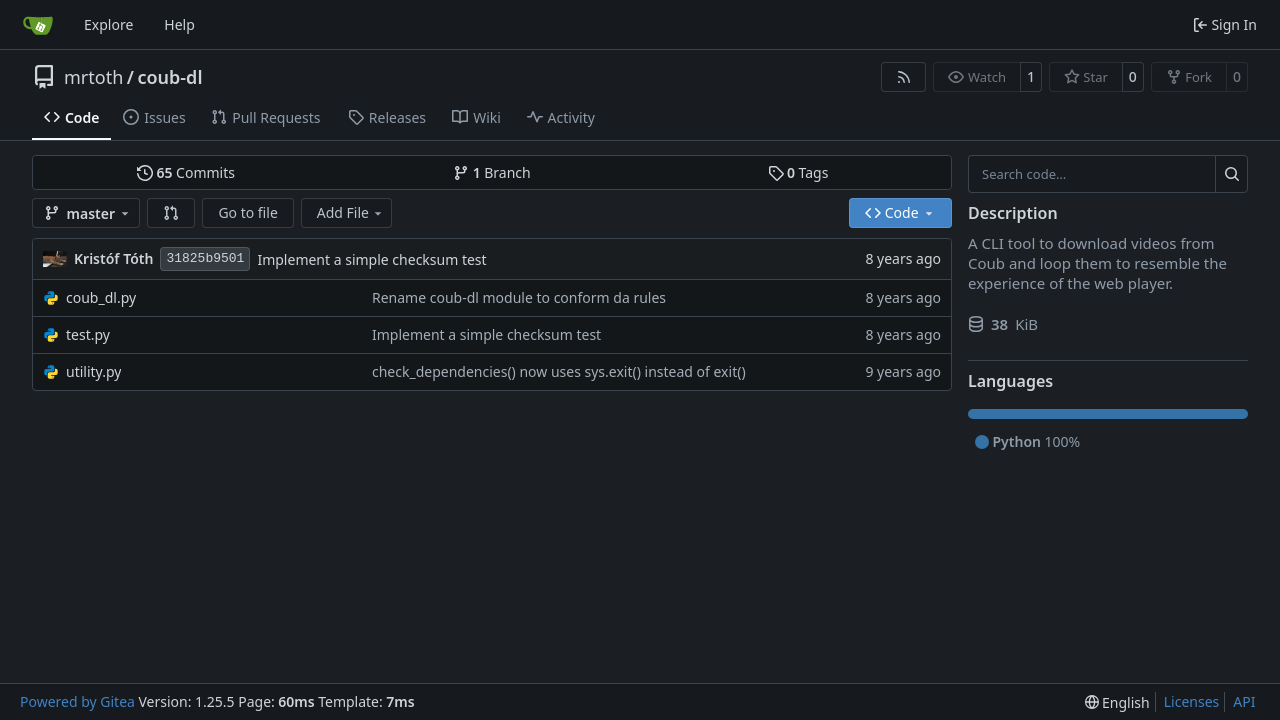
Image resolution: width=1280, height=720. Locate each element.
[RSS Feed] (904, 77)
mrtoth (93, 77)
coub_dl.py (101, 297)
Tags (798, 172)
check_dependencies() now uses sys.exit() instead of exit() (559, 371)
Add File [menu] (351, 212)
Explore (108, 24)
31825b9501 (205, 258)
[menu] (1117, 702)
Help (179, 24)
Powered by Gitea (77, 701)
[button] (171, 213)
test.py (88, 334)
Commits (186, 172)
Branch (492, 172)
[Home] (38, 25)
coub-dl (169, 77)
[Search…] (1231, 174)
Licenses (1192, 701)
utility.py (93, 371)
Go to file (247, 212)
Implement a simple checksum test (371, 259)
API (1244, 701)
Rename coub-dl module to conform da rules (519, 297)
